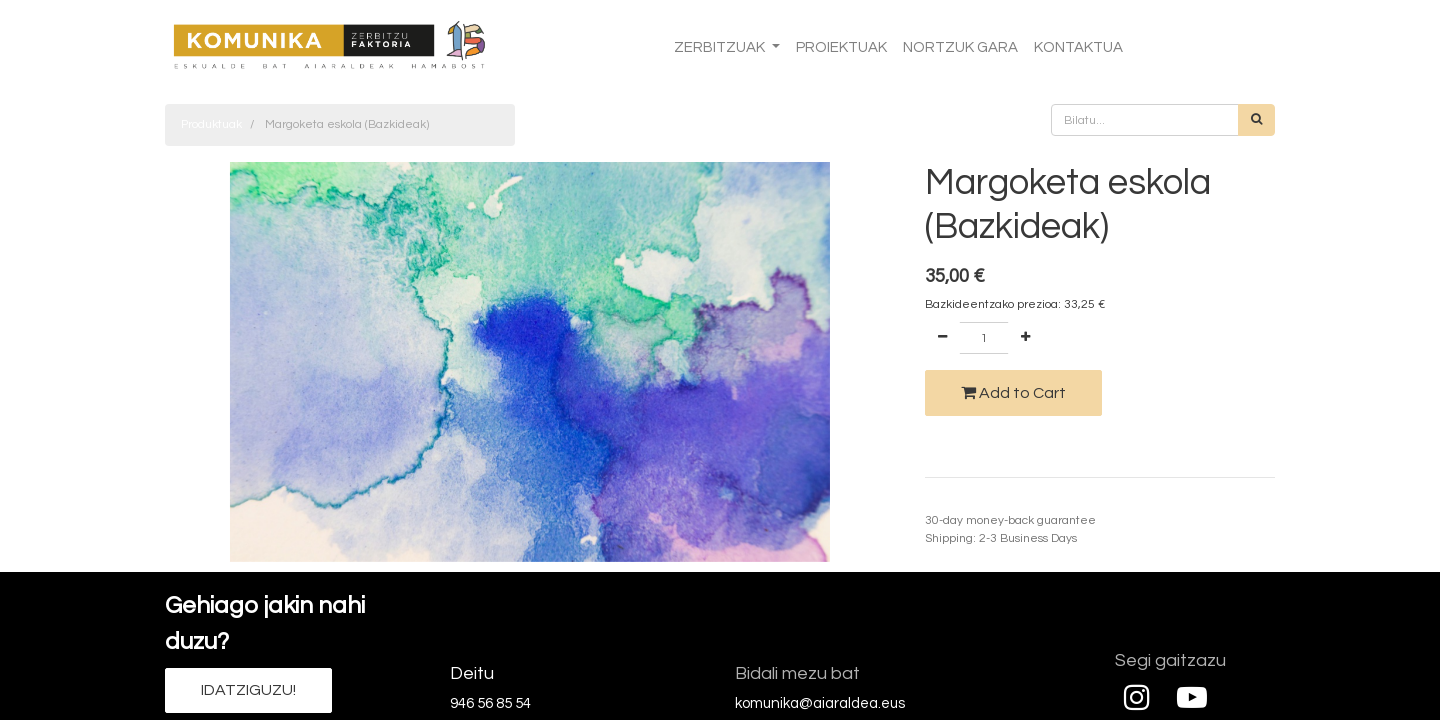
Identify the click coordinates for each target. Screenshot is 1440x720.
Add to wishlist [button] (977, 445)
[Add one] (1025, 338)
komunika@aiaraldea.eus (820, 703)
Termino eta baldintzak (988, 502)
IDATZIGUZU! (248, 690)
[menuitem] (841, 48)
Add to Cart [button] (1013, 392)
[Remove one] (942, 338)
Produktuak (211, 124)
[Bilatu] (1256, 120)
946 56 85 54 (490, 703)
